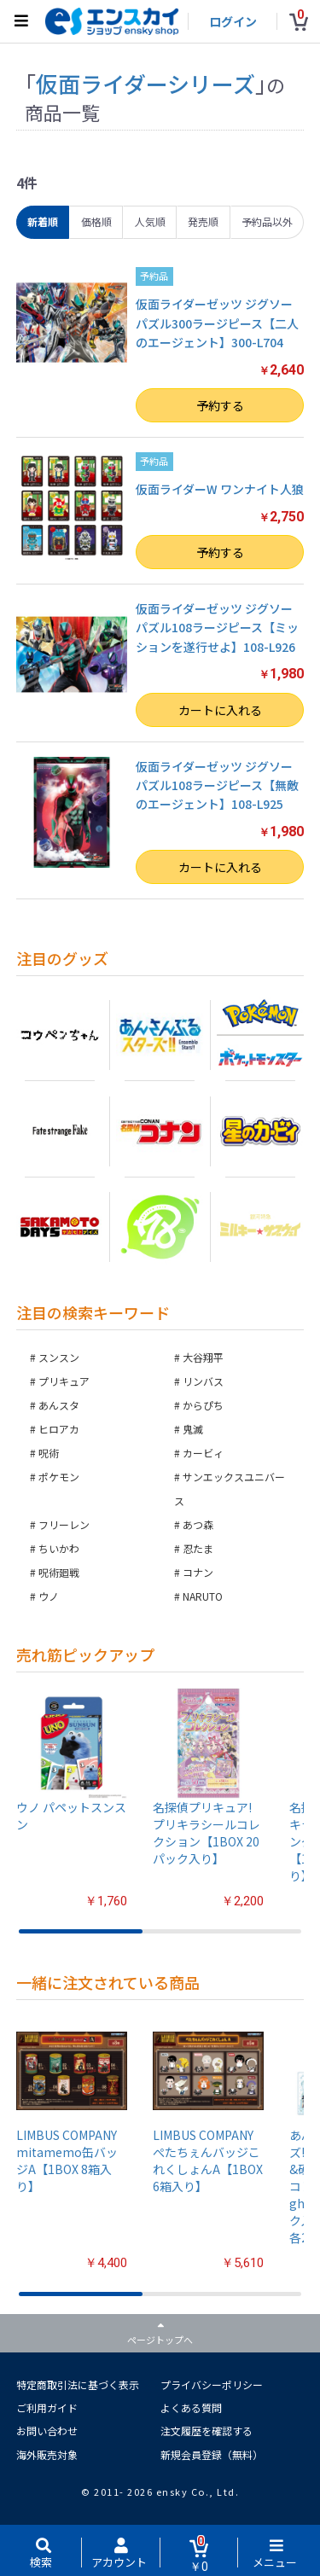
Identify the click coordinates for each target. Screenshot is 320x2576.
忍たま (198, 1548)
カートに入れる (220, 709)
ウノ (48, 1596)
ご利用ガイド (47, 2407)
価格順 (96, 221)
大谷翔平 (203, 1357)
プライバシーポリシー (211, 2384)
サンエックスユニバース (229, 1488)
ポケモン (58, 1476)
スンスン (58, 1357)
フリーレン (64, 1524)
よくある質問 (191, 2407)
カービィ (203, 1452)
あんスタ (58, 1405)
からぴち (203, 1405)
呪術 (48, 1452)
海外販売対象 (47, 2454)
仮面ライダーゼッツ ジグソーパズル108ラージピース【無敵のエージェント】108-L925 (217, 785)
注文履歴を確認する (206, 2430)
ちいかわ (58, 1548)
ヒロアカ (58, 1429)
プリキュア (64, 1381)
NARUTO (203, 1596)
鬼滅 (193, 1429)
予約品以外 (267, 221)
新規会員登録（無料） (211, 2454)
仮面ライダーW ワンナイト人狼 (220, 488)
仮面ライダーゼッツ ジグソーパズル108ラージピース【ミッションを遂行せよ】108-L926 (217, 627)
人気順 (150, 221)
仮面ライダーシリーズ (145, 83)
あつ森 (198, 1524)
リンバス (203, 1381)
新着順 (42, 221)
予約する (220, 405)
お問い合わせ (47, 2430)
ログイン (233, 21)
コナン (198, 1572)
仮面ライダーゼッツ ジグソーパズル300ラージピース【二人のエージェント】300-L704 (217, 323)
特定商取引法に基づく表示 (77, 2384)
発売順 (203, 221)
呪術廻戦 (58, 1572)
